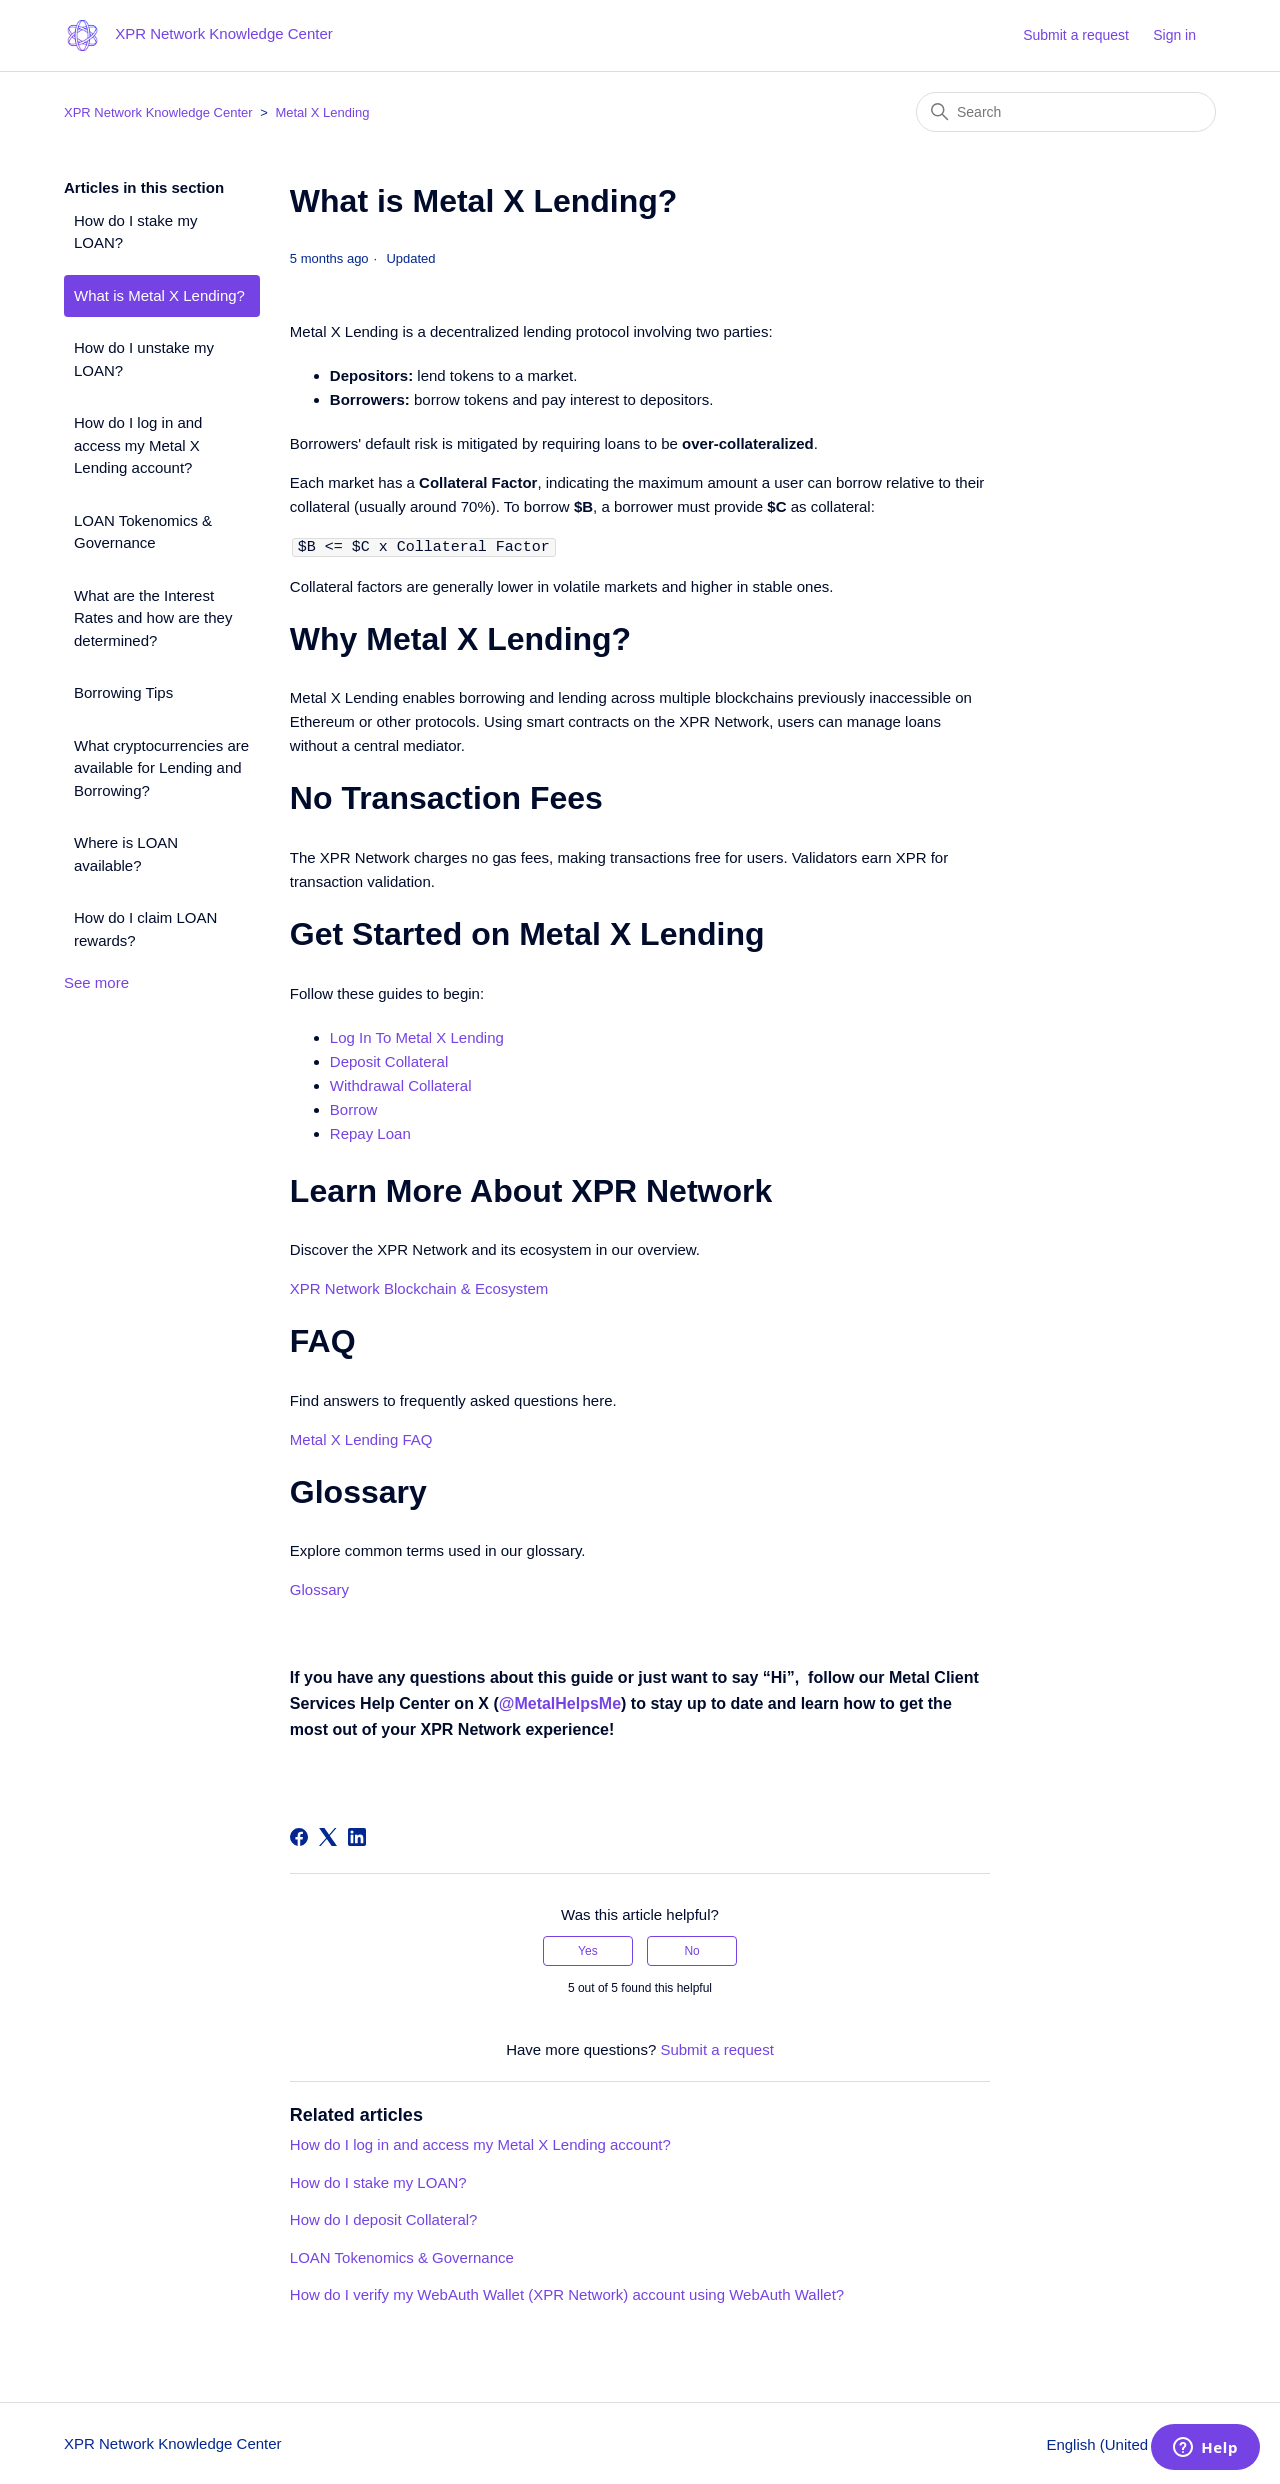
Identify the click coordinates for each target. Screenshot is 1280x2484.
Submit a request (1076, 35)
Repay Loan (370, 1132)
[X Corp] (328, 1836)
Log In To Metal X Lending (417, 1036)
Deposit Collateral (389, 1060)
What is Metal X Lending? (159, 295)
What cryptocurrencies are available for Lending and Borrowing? (161, 768)
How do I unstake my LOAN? (144, 359)
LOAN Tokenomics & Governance (143, 532)
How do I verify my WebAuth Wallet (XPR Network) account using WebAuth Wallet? (567, 2293)
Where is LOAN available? (126, 854)
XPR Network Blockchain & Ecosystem (419, 1287)
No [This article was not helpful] (691, 1950)
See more (96, 982)
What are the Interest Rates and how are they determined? (153, 618)
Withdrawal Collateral (401, 1084)
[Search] (1066, 112)
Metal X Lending (322, 112)
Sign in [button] (1174, 35)
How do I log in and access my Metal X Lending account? (138, 445)
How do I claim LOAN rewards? (145, 929)
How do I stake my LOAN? (135, 232)
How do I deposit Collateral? (384, 2218)
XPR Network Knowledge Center (158, 112)
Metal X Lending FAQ (361, 1438)
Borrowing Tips (123, 692)
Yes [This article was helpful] (588, 1950)
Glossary (319, 1588)
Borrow (354, 1108)
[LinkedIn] (357, 1836)
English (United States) (1131, 2443)
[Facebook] (299, 1836)
